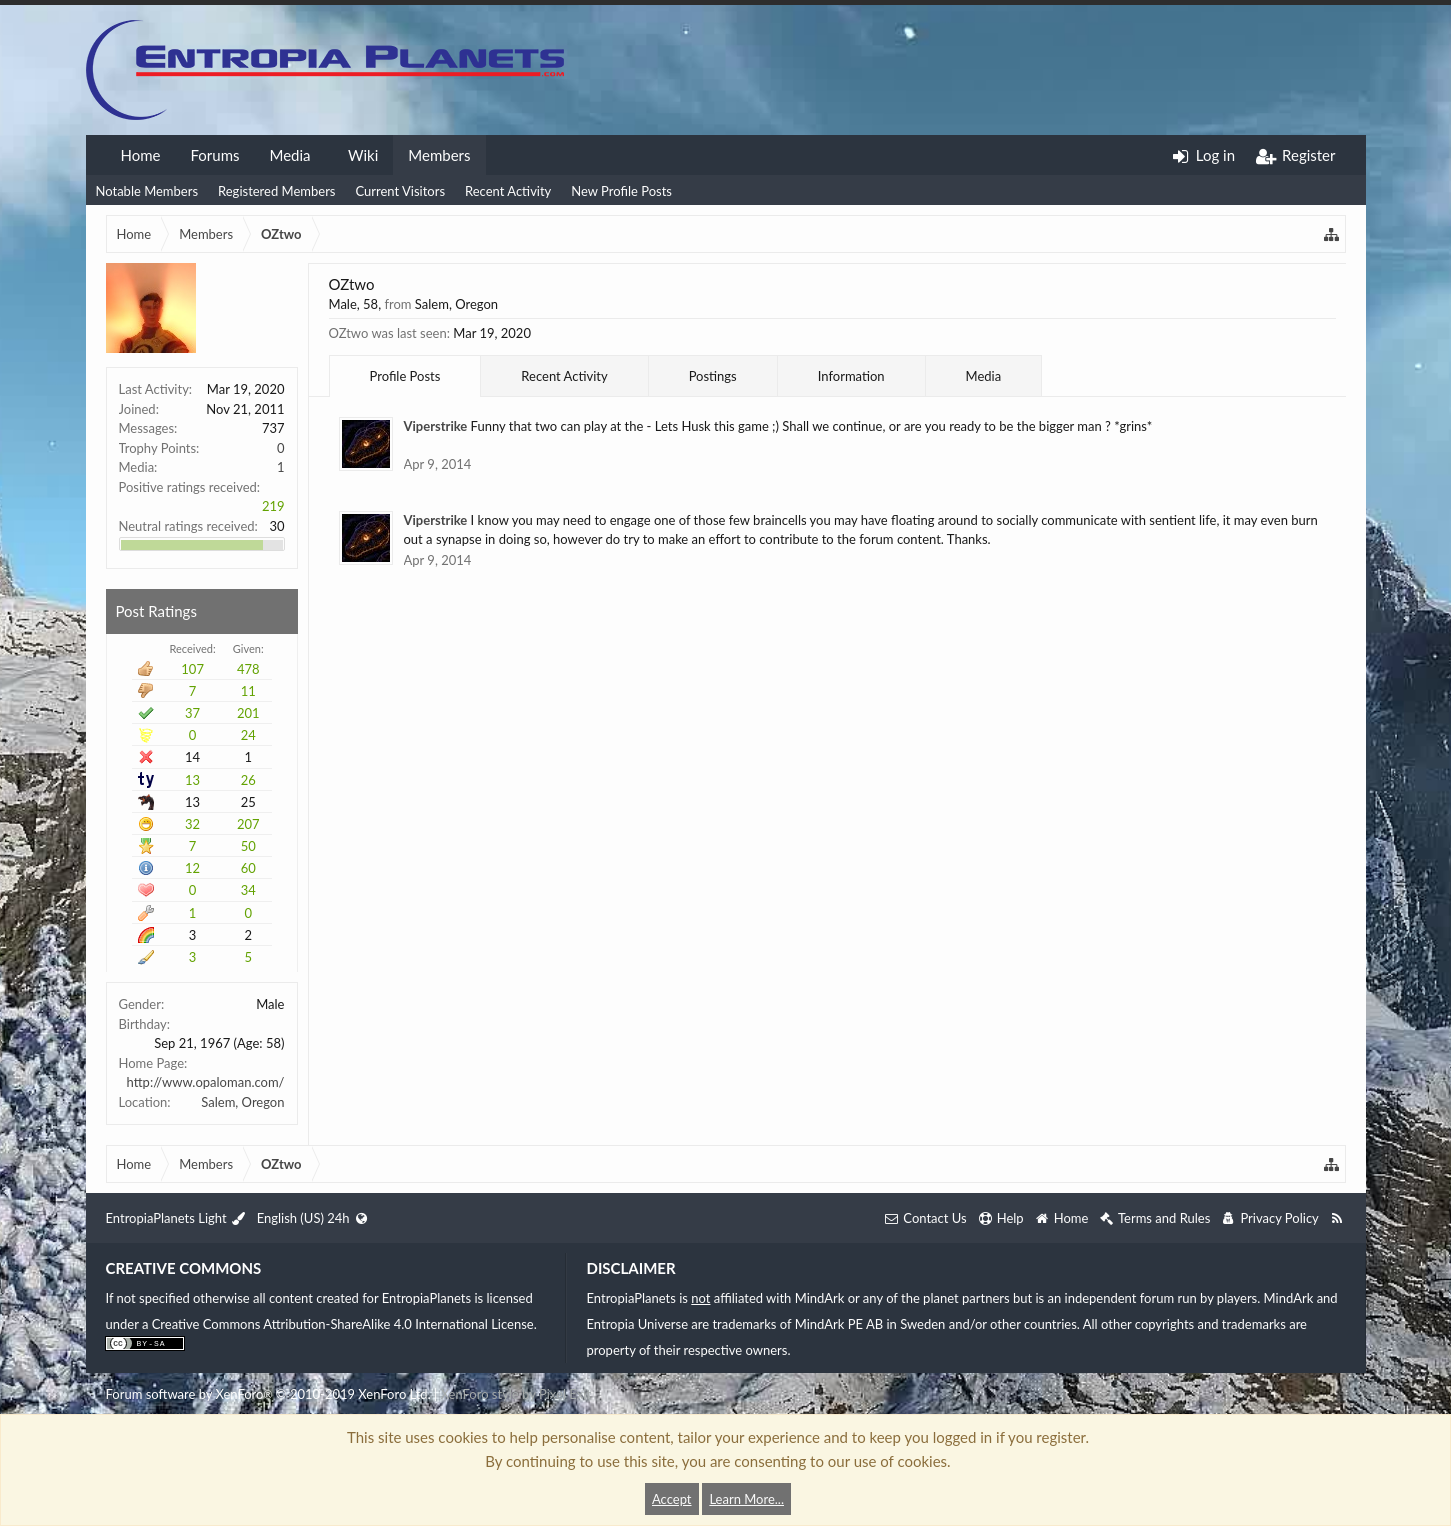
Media (289, 155)
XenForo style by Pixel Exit (516, 1394)
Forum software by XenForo (268, 1394)
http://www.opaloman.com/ (206, 1082)
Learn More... (746, 1499)
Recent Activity (508, 191)
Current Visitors (400, 191)
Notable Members (147, 191)
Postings (713, 376)
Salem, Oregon (242, 1102)
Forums (214, 155)
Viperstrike (436, 426)
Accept (672, 1499)
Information (851, 376)
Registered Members (276, 191)
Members (439, 155)
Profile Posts (405, 376)
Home (141, 155)
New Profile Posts (621, 191)
